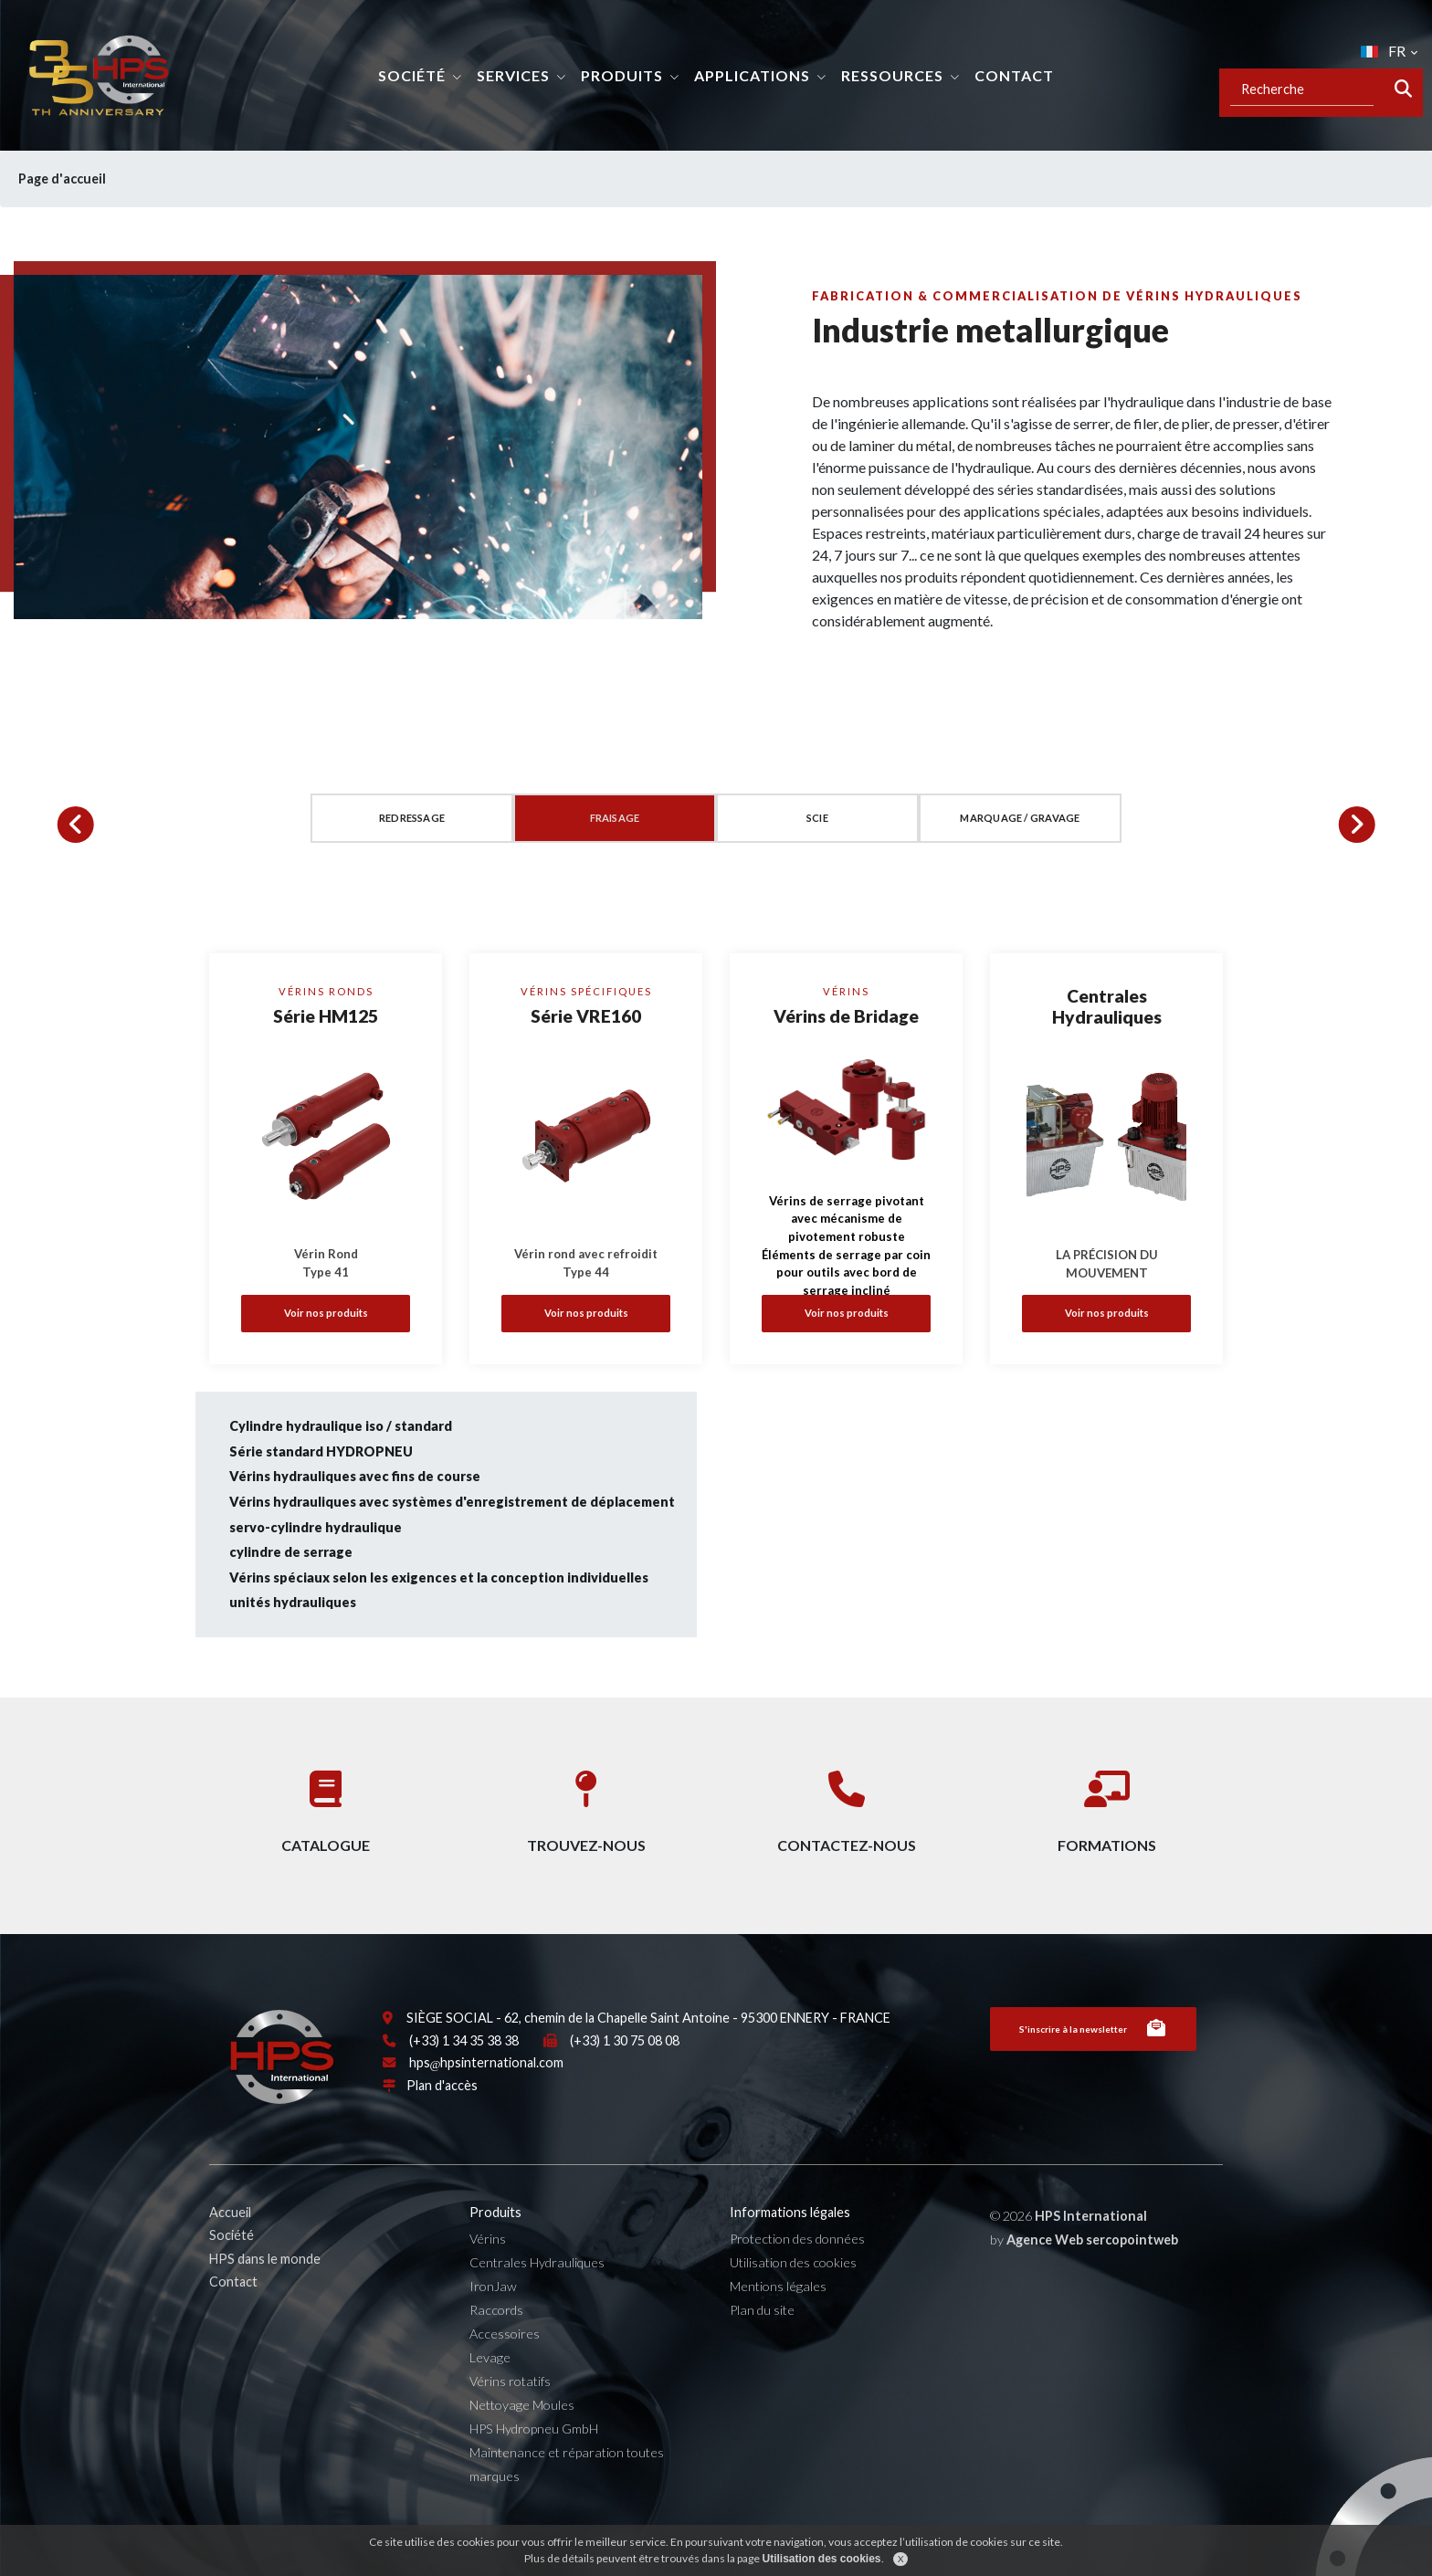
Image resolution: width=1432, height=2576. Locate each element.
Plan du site (762, 2350)
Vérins (487, 2279)
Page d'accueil (75, 178)
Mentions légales (778, 2327)
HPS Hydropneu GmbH (533, 2468)
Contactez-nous (846, 1805)
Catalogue (325, 1805)
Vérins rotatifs (510, 2421)
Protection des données (797, 2279)
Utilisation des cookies (793, 2303)
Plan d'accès (442, 2125)
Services (513, 75)
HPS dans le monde (265, 2299)
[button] (76, 824)
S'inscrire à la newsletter (1093, 2069)
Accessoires (504, 2373)
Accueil (230, 2252)
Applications (752, 75)
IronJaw (493, 2327)
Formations (1107, 1805)
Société (412, 75)
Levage (490, 2397)
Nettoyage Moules (521, 2445)
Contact (1014, 75)
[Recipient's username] (1302, 89)
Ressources (892, 75)
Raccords (496, 2350)
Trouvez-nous (586, 1805)
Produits (622, 75)
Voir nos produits (326, 1313)
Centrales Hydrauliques (537, 2303)
